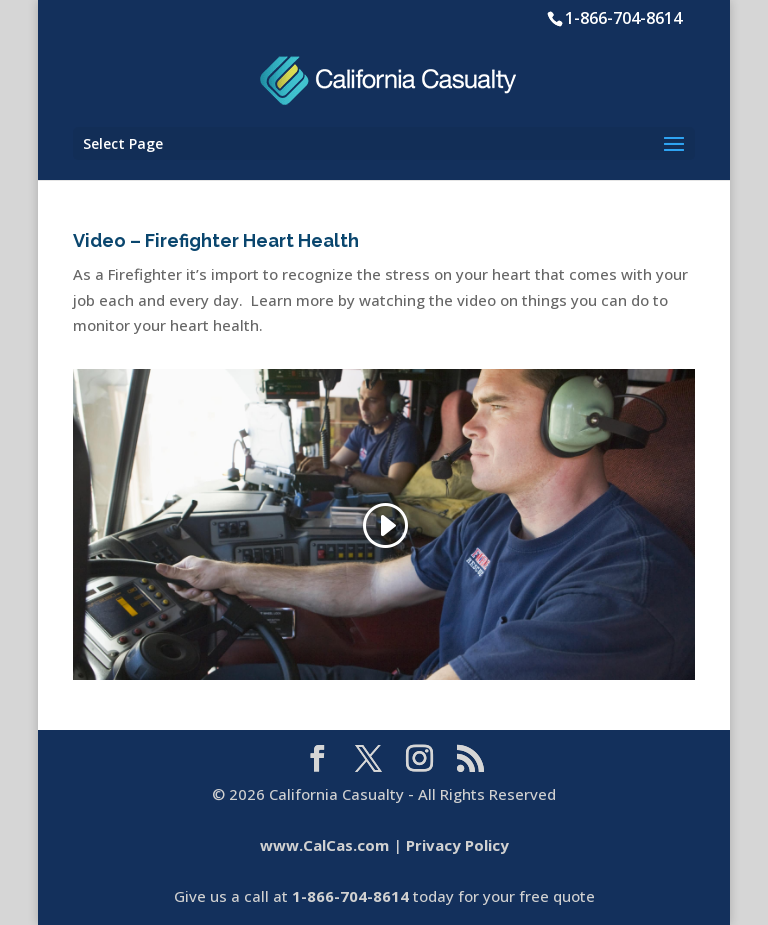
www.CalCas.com (324, 845)
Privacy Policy (457, 845)
